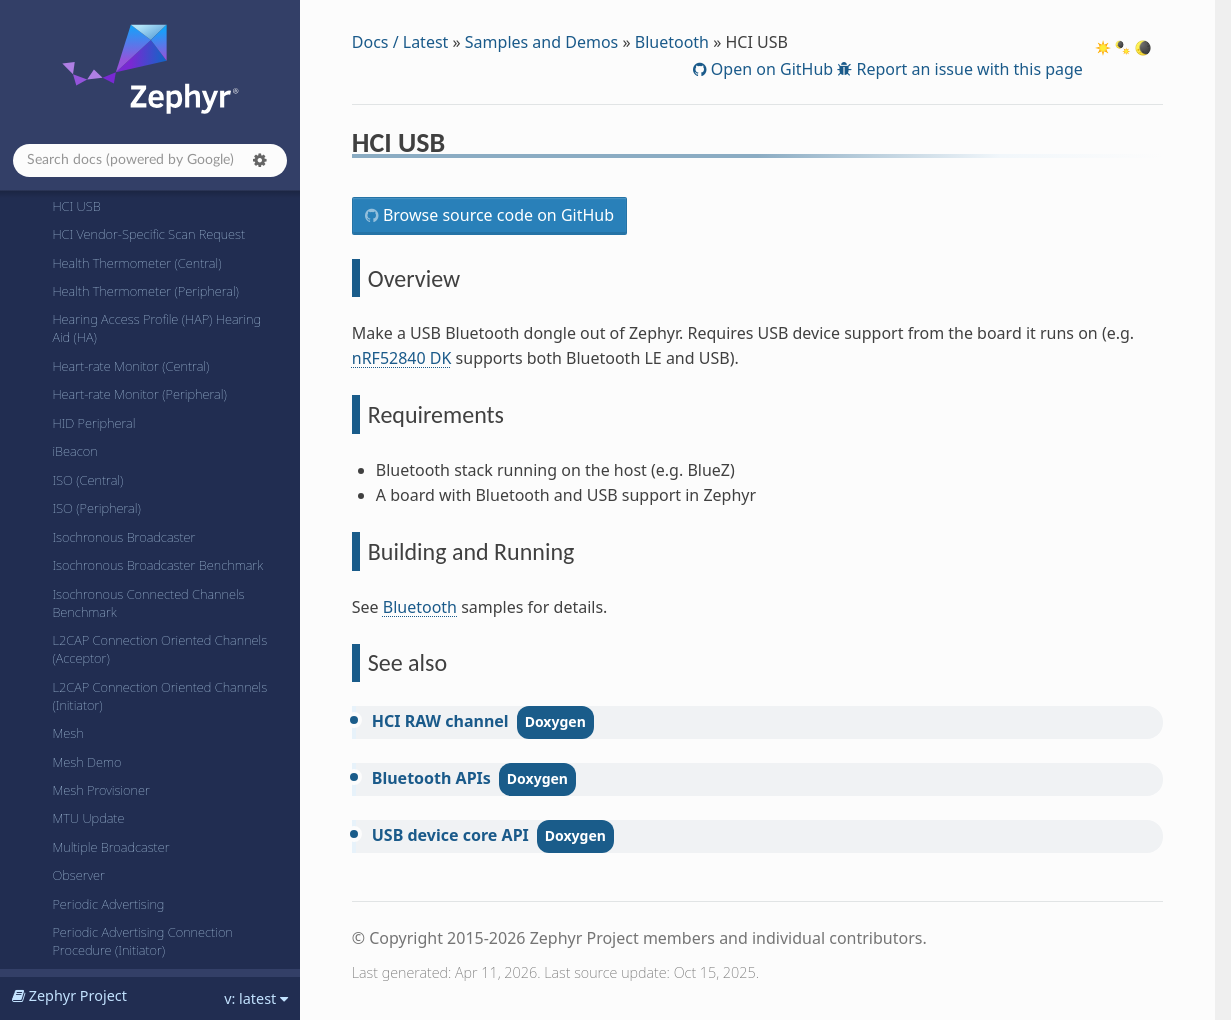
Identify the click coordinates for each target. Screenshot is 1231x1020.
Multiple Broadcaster (110, 847)
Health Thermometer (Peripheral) (145, 291)
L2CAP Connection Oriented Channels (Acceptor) (159, 649)
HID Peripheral (93, 423)
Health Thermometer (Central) (136, 263)
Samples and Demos (541, 42)
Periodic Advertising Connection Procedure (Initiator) (142, 941)
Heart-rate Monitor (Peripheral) (139, 394)
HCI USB (76, 206)
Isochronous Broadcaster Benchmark (157, 565)
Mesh (67, 733)
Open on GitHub (770, 69)
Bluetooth (672, 42)
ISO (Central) (87, 480)
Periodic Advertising (108, 904)
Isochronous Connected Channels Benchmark (148, 603)
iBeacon (74, 451)
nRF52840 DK (402, 358)
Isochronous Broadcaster (123, 537)
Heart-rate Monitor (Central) (130, 366)
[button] (260, 160)
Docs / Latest (400, 42)
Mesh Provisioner (100, 790)
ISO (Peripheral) (96, 508)
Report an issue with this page (967, 69)
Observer (78, 875)
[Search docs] (150, 160)
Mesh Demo (86, 762)
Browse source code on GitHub (496, 215)
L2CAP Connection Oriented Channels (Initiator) (159, 696)
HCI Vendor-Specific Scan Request (148, 234)
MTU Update (88, 818)
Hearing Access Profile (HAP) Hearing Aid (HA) (156, 328)
